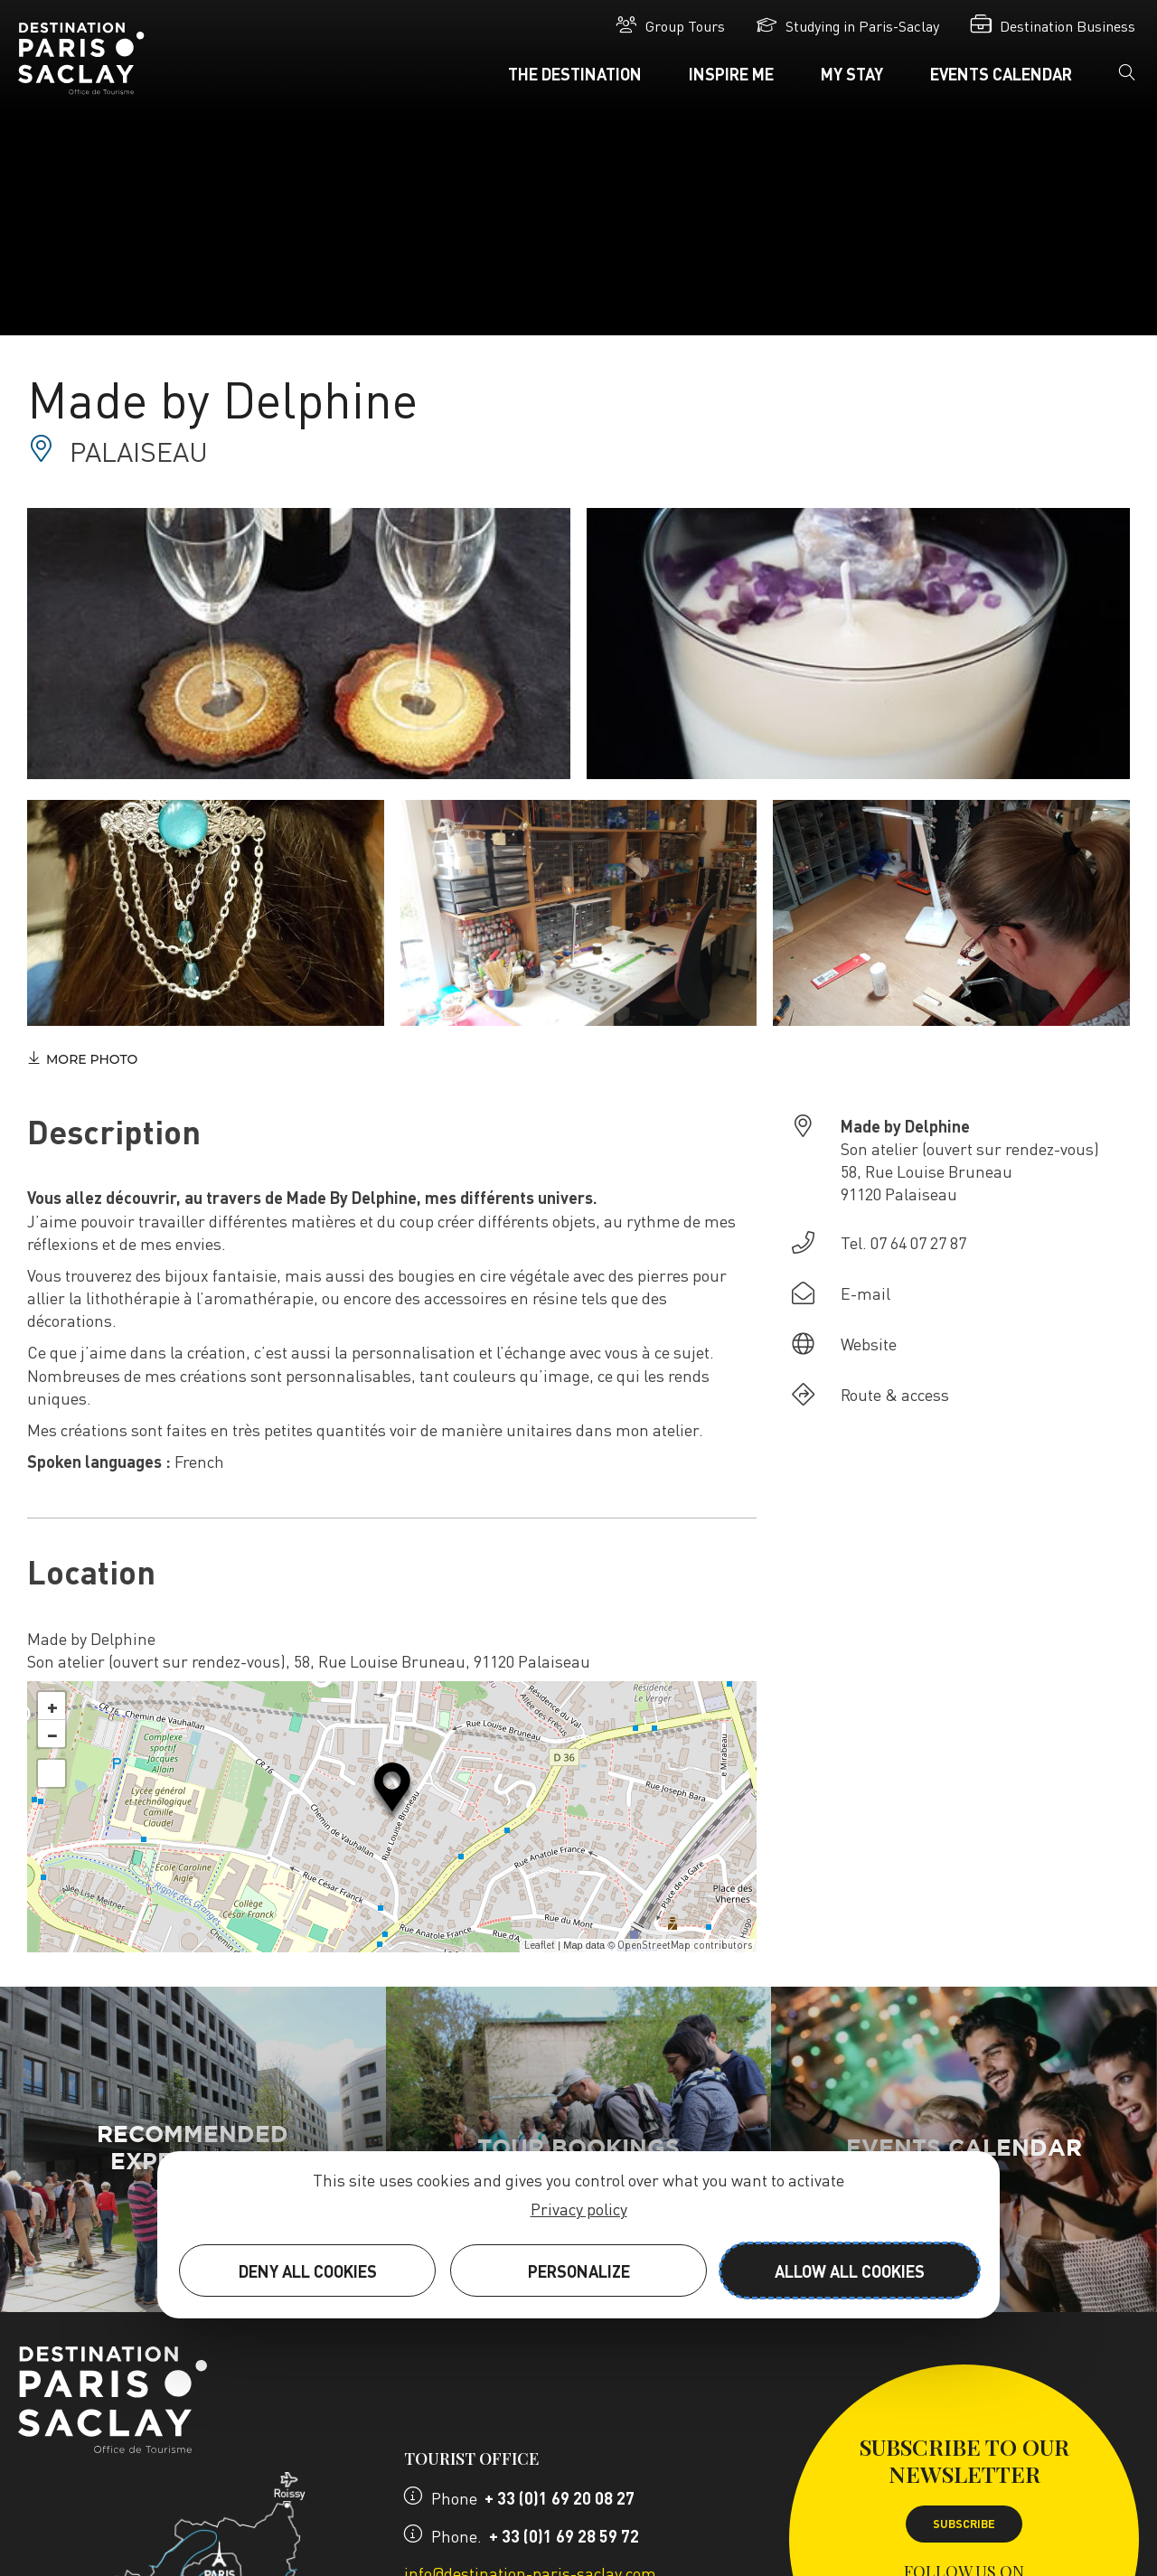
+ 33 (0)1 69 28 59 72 (564, 2535)
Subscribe (964, 2523)
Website (869, 1343)
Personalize (579, 2271)
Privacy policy (579, 2208)
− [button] (52, 1733)
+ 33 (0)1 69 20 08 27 (559, 2497)
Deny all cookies (308, 2271)
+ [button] (52, 1705)
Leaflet (539, 1945)
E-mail (865, 1293)
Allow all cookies (850, 2271)
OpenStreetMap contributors (684, 1945)
